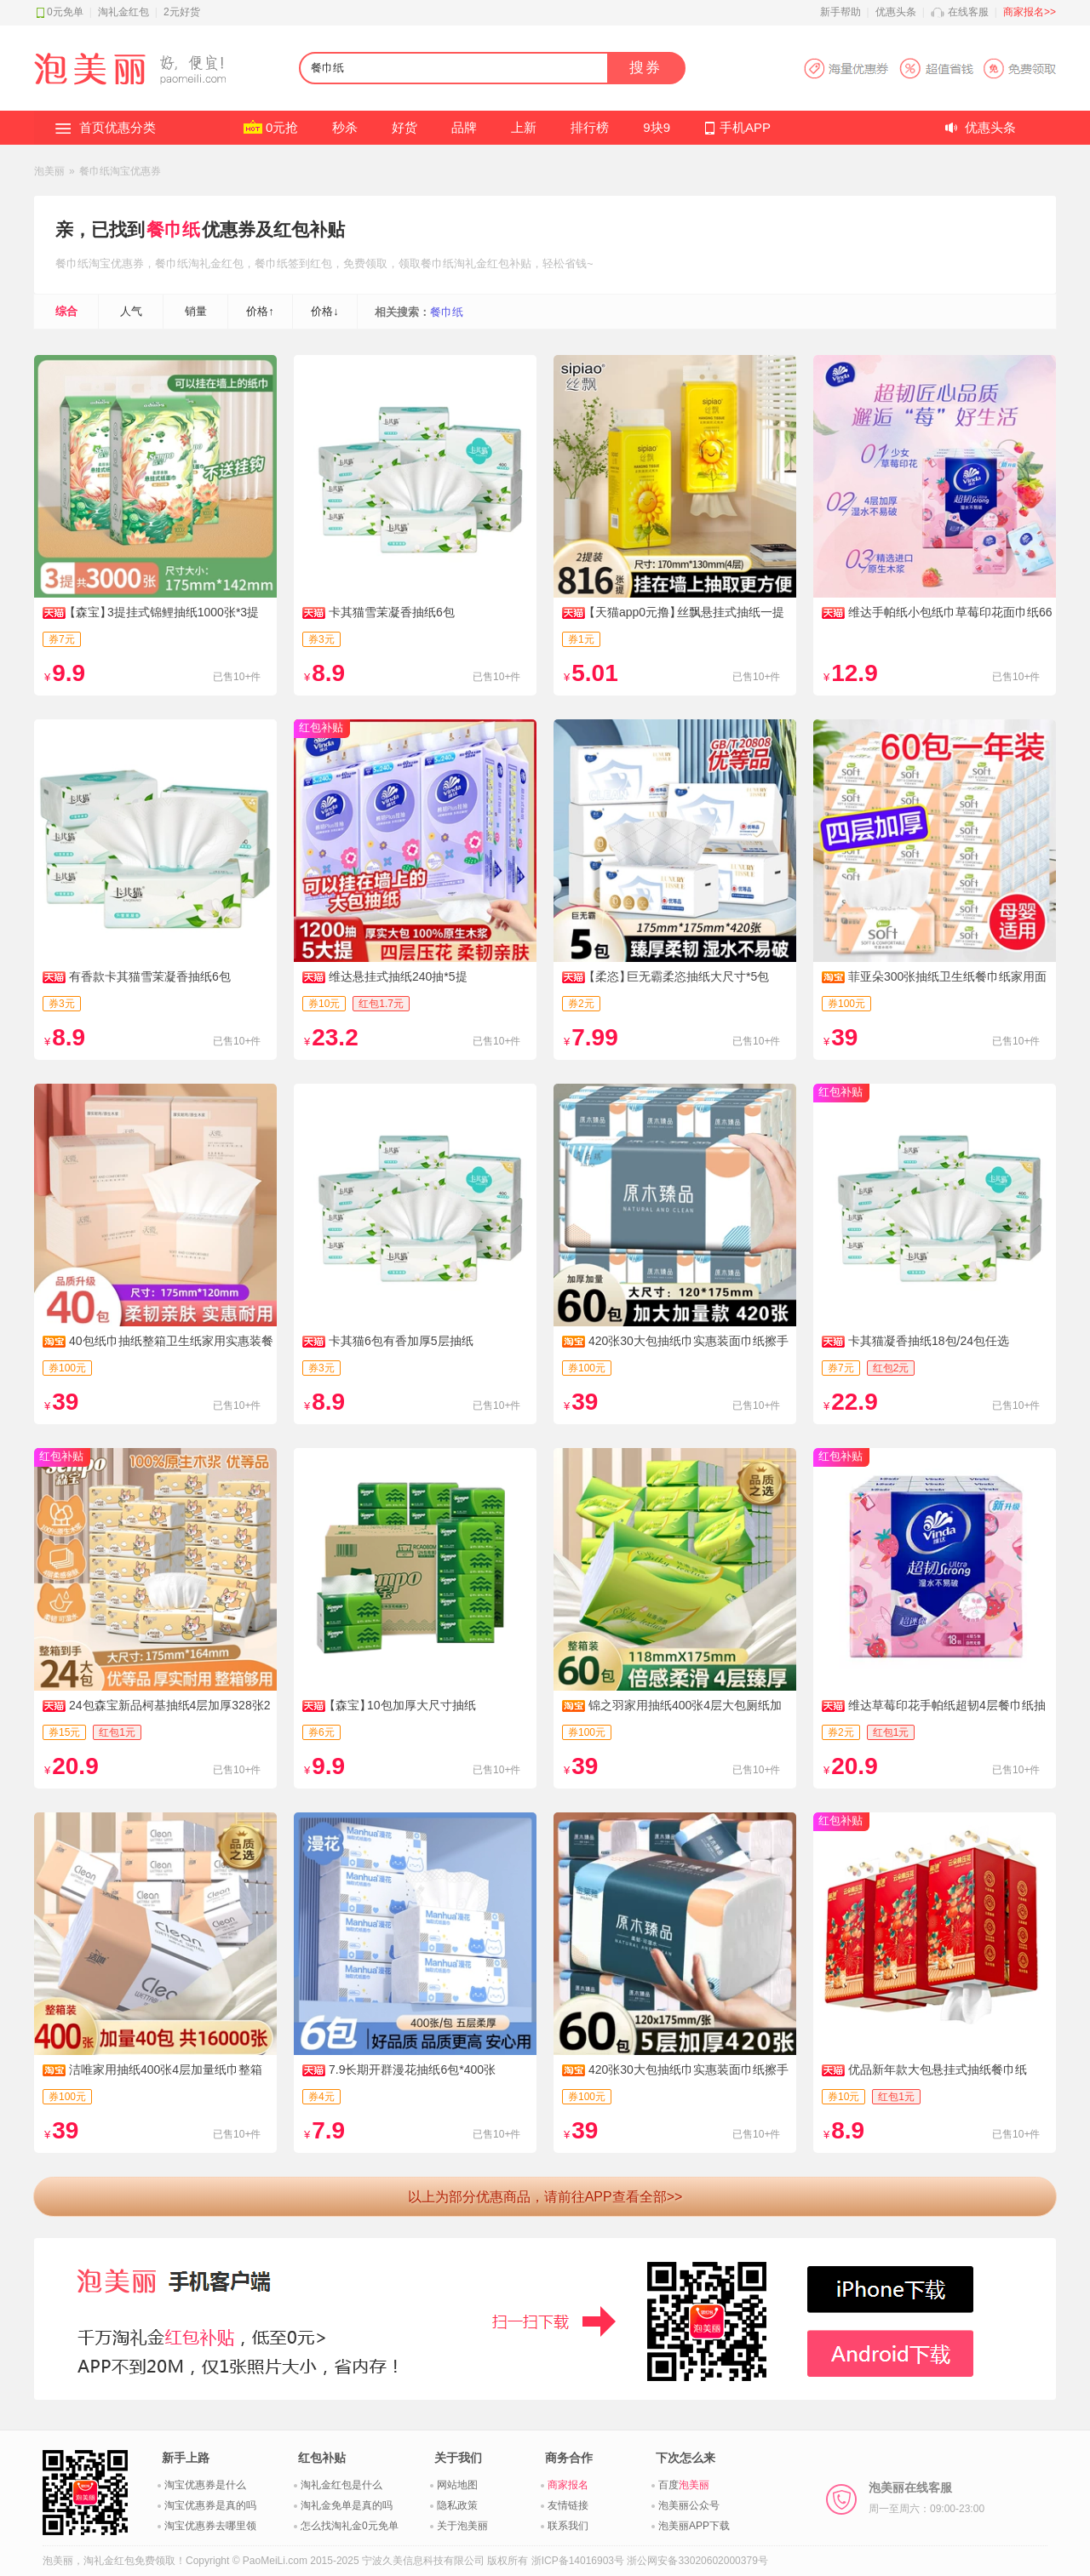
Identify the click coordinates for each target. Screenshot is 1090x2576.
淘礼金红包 (123, 12)
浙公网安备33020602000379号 (697, 2561)
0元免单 (65, 12)
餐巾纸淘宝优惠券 (120, 171)
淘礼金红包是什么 (341, 2485)
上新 (523, 127)
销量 (196, 311)
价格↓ (325, 311)
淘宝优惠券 (116, 263)
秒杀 (345, 127)
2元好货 (182, 12)
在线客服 (968, 12)
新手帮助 (840, 12)
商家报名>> (1029, 12)
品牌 (464, 127)
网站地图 (457, 2485)
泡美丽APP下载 (694, 2526)
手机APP (745, 127)
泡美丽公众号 (689, 2505)
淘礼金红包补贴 (492, 263)
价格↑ (260, 311)
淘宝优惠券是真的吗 (210, 2505)
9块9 (656, 127)
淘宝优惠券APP (929, 68)
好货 (404, 127)
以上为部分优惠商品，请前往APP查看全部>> (545, 2197)
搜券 (645, 68)
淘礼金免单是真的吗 (347, 2505)
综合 (66, 311)
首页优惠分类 (117, 127)
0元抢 (282, 127)
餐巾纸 (173, 229)
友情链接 (568, 2505)
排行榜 (590, 127)
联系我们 (568, 2526)
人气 (131, 311)
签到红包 (310, 263)
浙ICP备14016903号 (577, 2561)
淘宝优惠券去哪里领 (210, 2526)
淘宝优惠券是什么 (205, 2485)
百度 (683, 2485)
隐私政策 (457, 2505)
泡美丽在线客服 (926, 2498)
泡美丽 (49, 171)
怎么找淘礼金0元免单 (350, 2526)
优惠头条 (895, 12)
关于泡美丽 (462, 2526)
